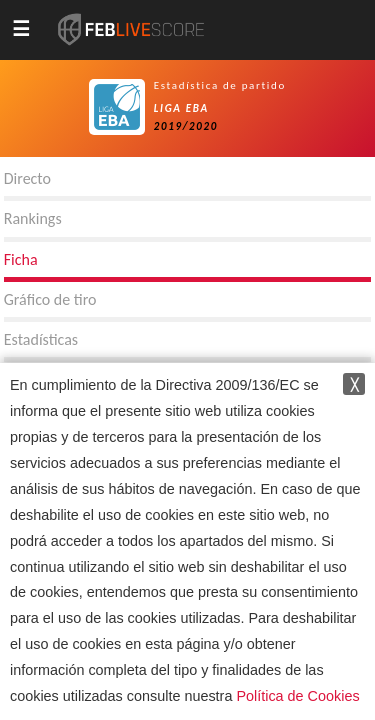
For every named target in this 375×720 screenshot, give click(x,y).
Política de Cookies (297, 696)
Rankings (33, 218)
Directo (27, 178)
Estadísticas (41, 339)
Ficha (21, 259)
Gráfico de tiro (50, 299)
